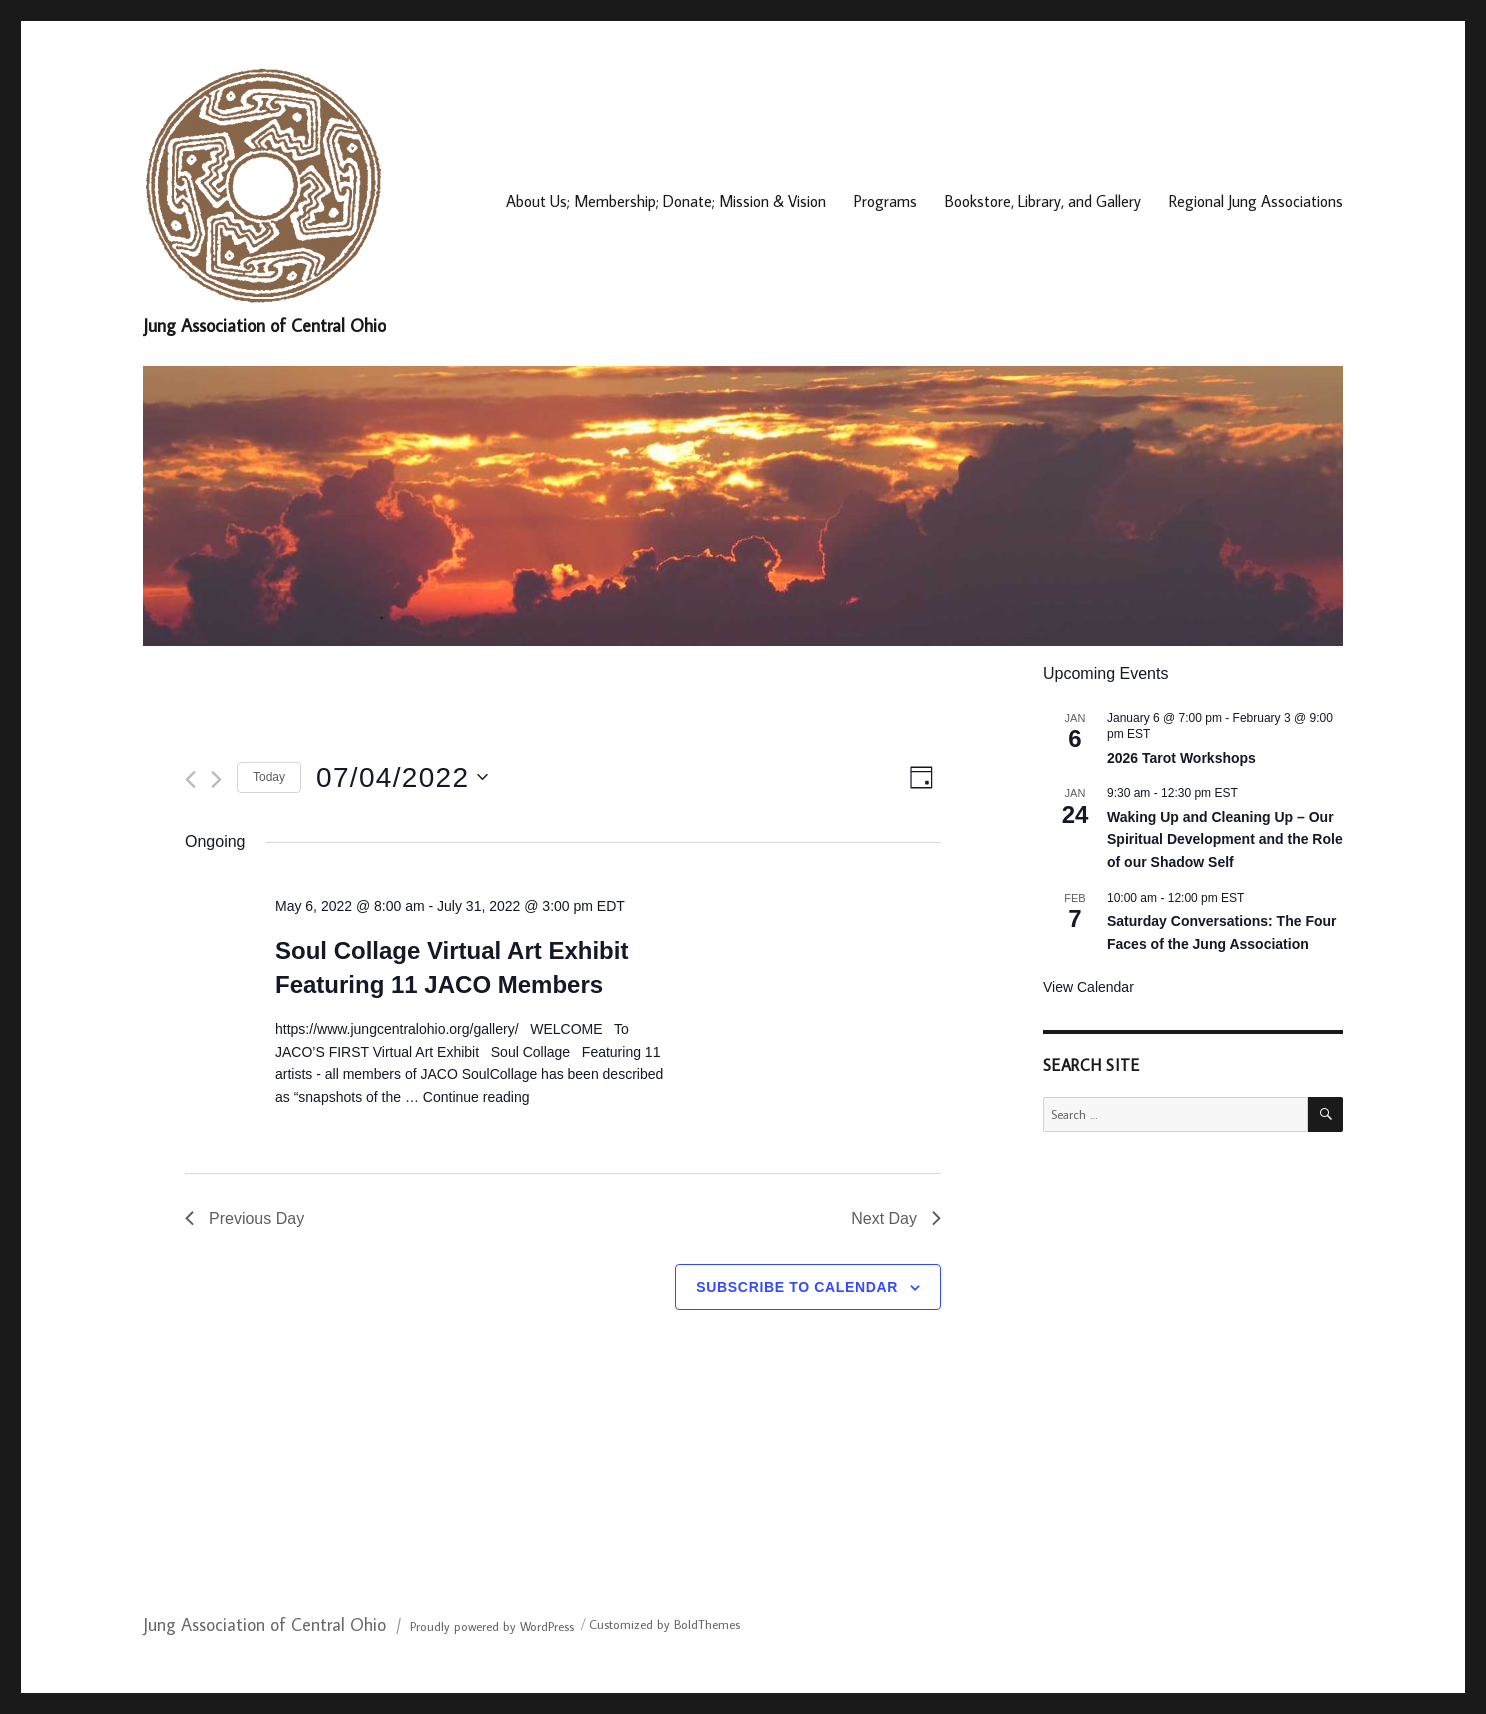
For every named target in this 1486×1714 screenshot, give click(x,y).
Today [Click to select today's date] (269, 777)
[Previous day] (190, 779)
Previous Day (244, 1218)
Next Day (896, 1218)
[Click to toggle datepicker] (402, 778)
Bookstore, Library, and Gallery (1043, 201)
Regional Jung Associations (1256, 201)
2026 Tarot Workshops (1181, 758)
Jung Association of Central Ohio (264, 325)
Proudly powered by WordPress (492, 1626)
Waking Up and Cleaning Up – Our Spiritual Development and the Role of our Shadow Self (1225, 839)
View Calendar (1088, 987)
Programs (885, 201)
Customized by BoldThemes (664, 1624)
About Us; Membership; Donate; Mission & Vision (666, 201)
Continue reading (476, 1097)
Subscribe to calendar (797, 1287)
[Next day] (216, 779)
